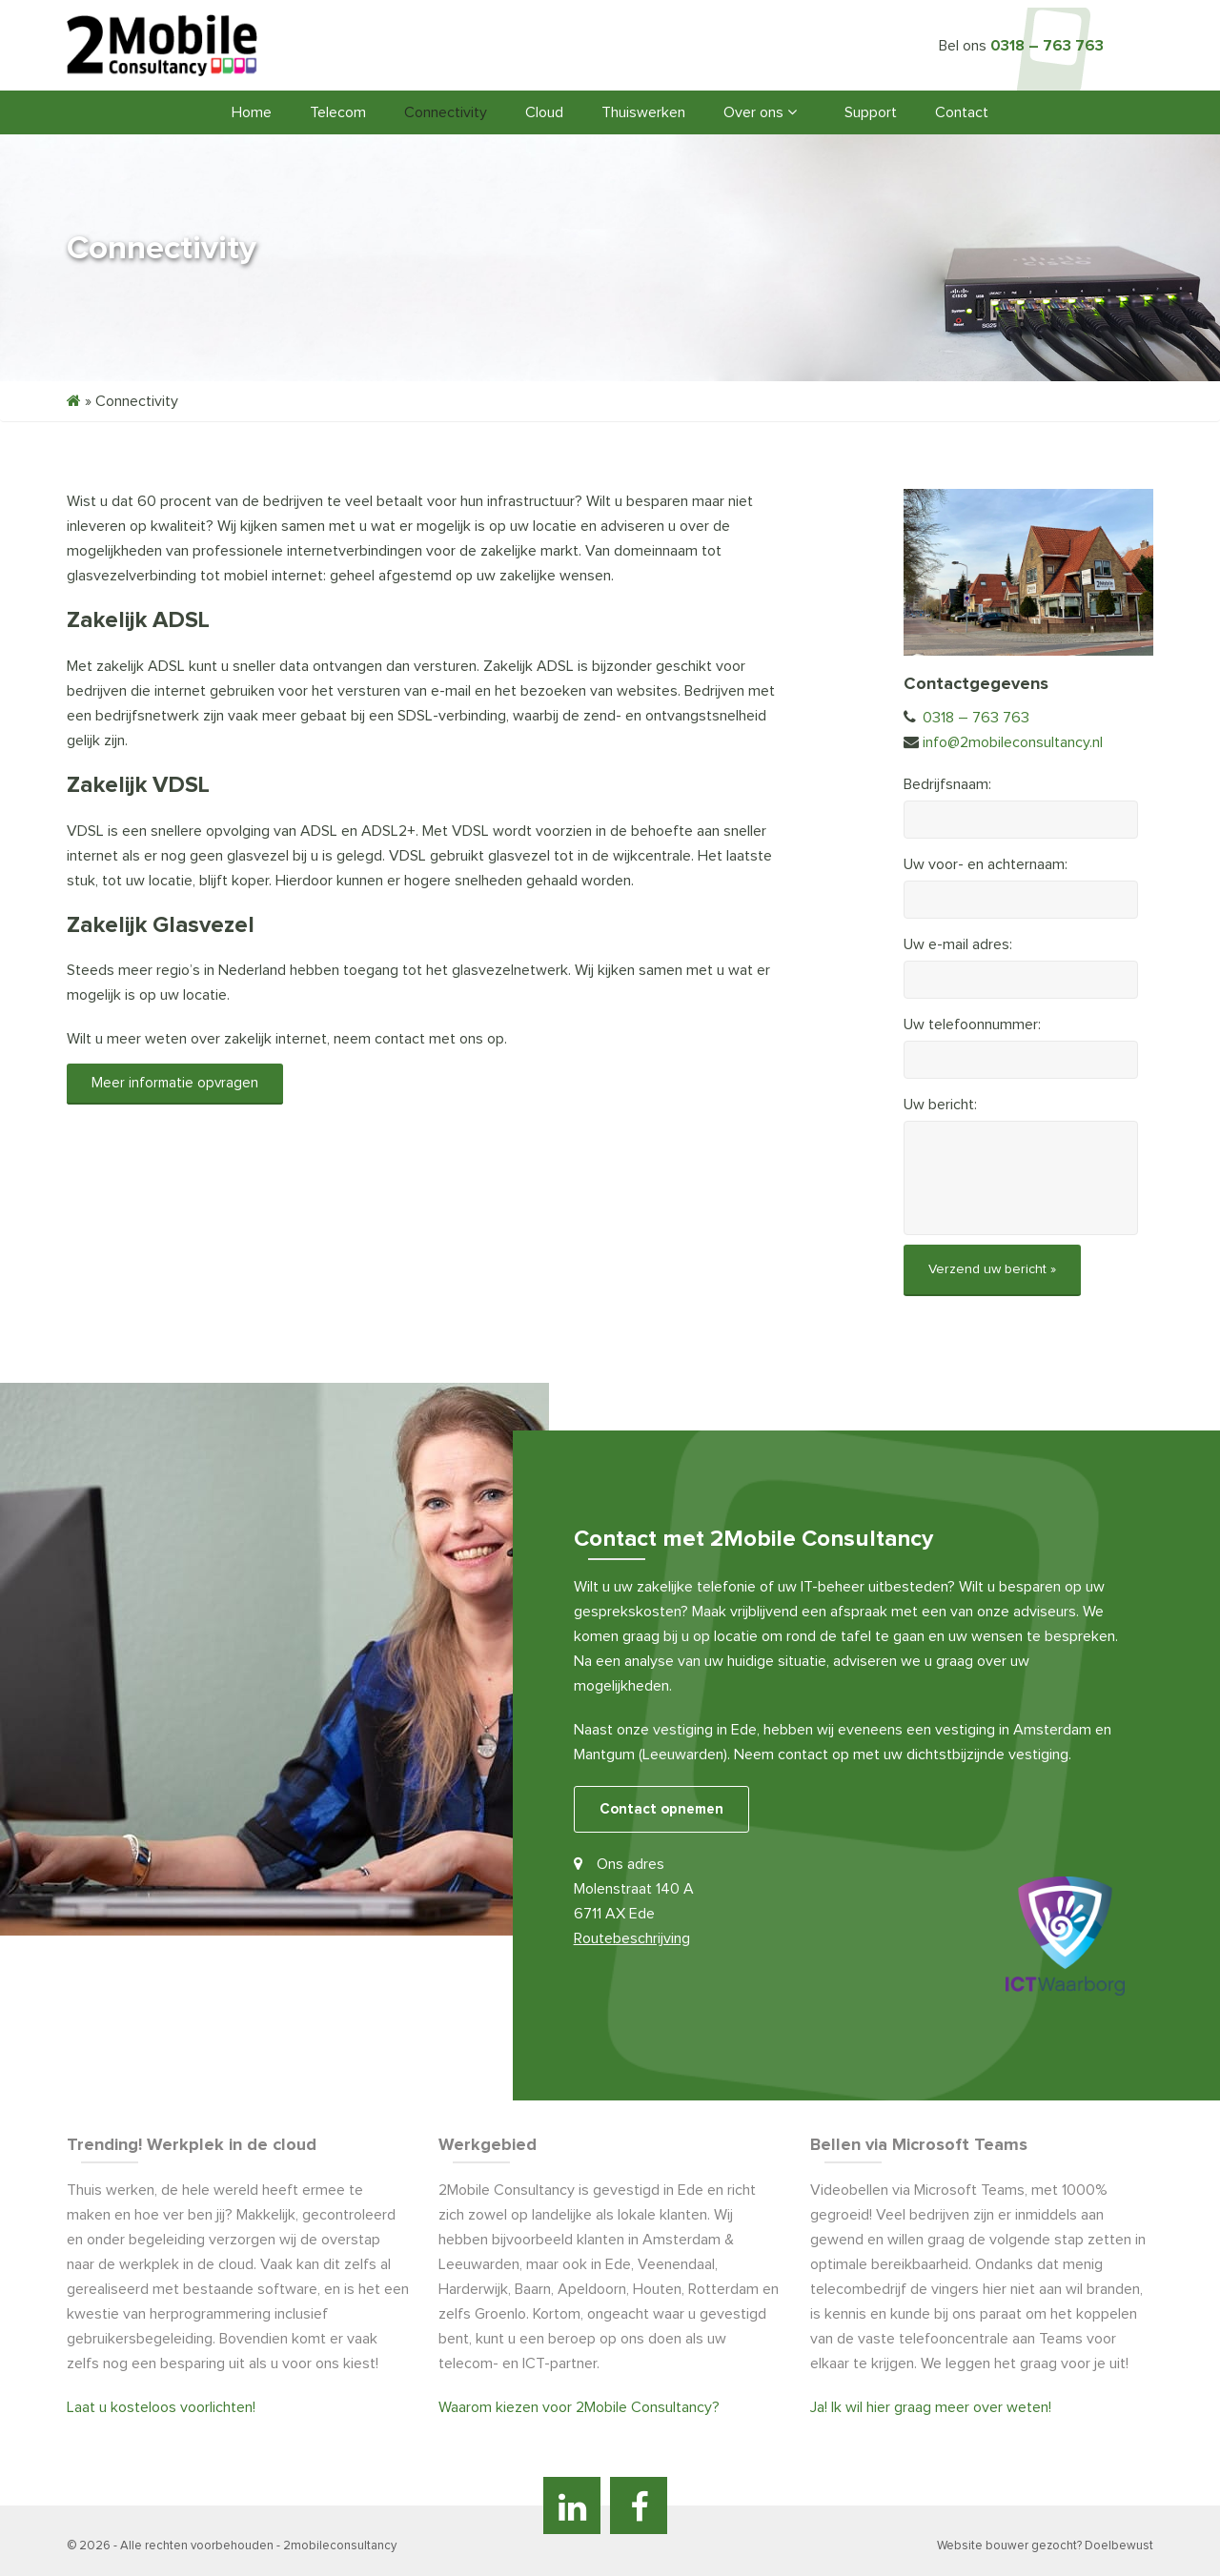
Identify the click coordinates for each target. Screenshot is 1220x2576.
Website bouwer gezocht (1007, 2544)
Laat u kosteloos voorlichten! (161, 2405)
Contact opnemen (661, 1807)
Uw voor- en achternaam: (986, 864)
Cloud (544, 112)
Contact (961, 112)
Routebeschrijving (632, 1937)
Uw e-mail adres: (958, 944)
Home (252, 112)
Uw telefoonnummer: (972, 1024)
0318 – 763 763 (1047, 45)
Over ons (760, 112)
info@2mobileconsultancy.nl (1013, 742)
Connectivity (445, 112)
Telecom (338, 112)
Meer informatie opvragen (175, 1083)
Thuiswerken (643, 112)
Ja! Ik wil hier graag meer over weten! (930, 2405)
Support (870, 112)
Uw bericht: (940, 1104)
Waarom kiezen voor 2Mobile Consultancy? (579, 2405)
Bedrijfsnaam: (947, 784)
